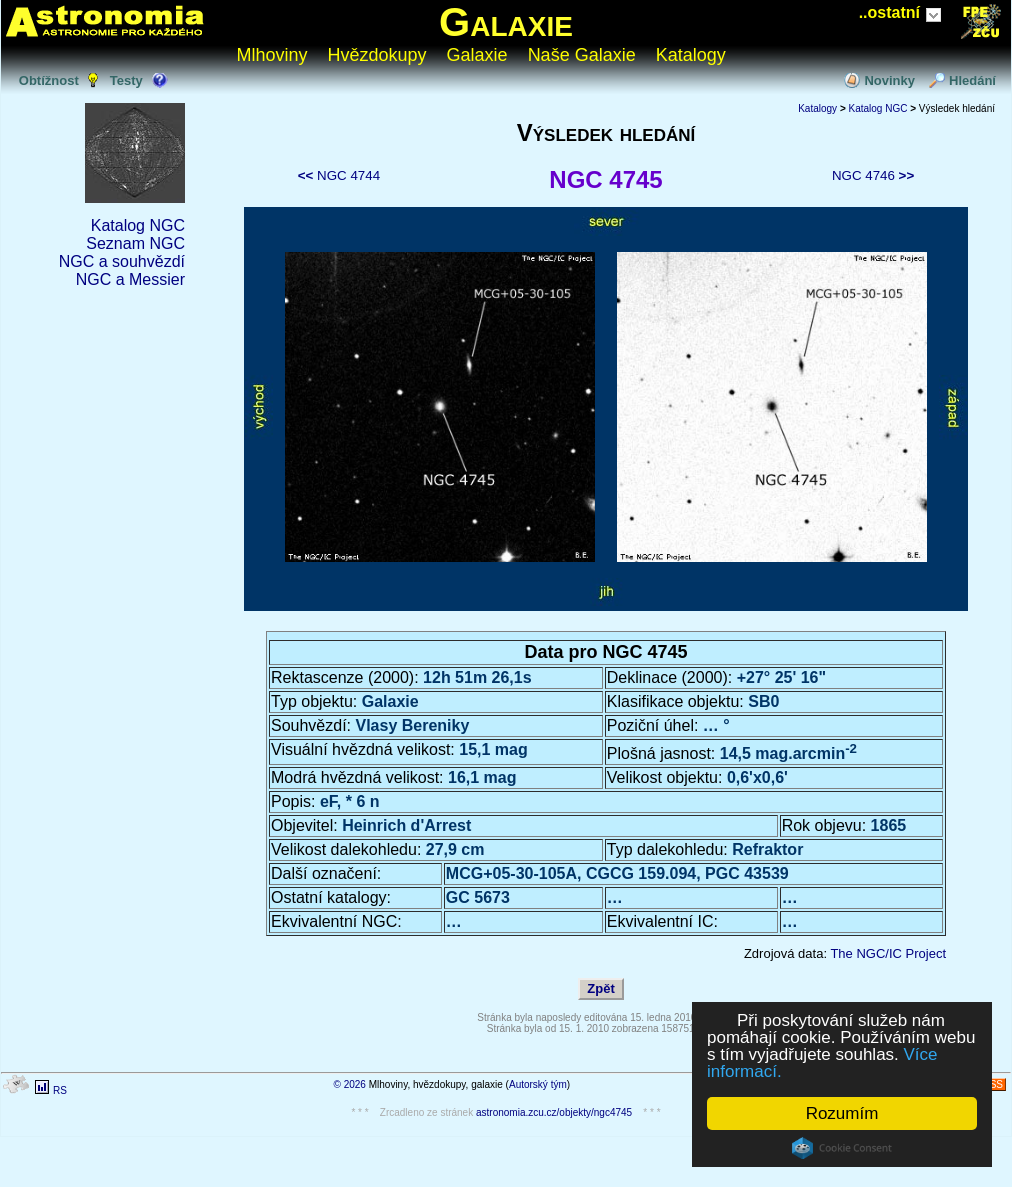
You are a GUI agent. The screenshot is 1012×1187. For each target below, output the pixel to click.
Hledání (972, 80)
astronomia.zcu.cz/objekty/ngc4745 (554, 1112)
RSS (992, 1084)
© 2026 (350, 1084)
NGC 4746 (873, 175)
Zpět (600, 988)
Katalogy (691, 55)
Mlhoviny (272, 55)
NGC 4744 (339, 175)
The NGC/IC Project (888, 953)
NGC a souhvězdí (122, 261)
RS (60, 1090)
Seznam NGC (135, 243)
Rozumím (842, 1113)
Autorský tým (538, 1084)
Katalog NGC (138, 225)
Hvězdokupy (377, 55)
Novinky (889, 80)
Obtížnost (49, 80)
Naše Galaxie (582, 55)
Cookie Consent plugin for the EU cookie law (842, 1148)
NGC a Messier (130, 279)
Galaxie (506, 22)
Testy (126, 80)
